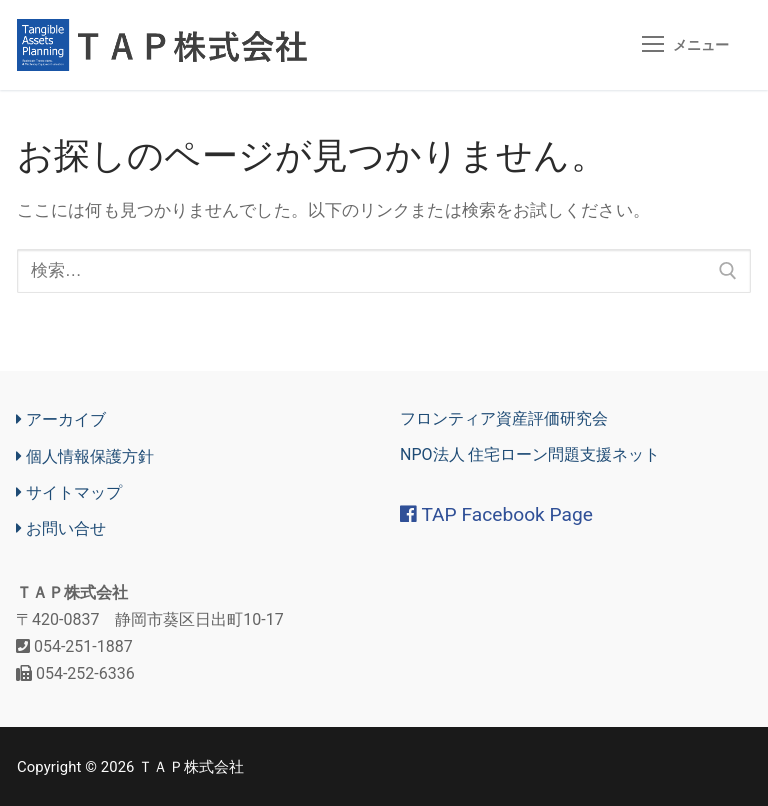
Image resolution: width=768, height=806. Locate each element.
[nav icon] (685, 45)
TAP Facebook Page (496, 515)
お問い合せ (61, 529)
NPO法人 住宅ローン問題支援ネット (530, 455)
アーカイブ (61, 420)
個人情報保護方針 (85, 457)
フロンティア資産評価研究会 (504, 419)
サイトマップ (69, 493)
